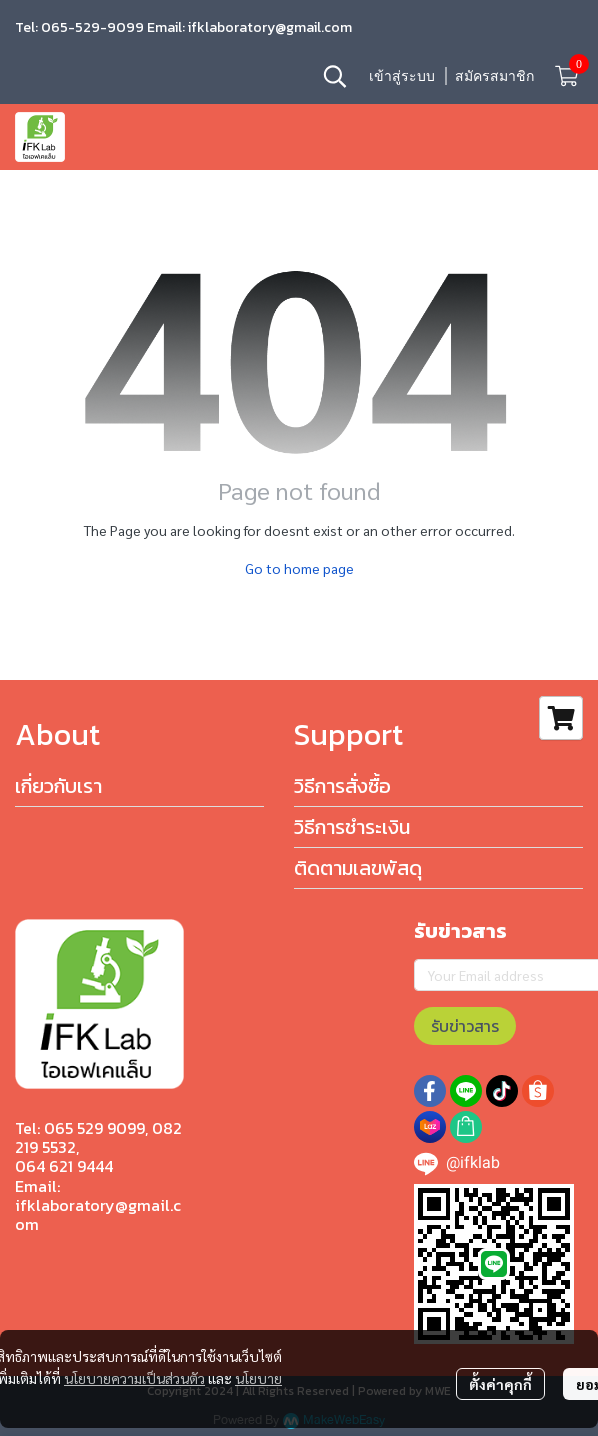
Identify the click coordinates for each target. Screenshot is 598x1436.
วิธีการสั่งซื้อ (342, 786)
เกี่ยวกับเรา (58, 786)
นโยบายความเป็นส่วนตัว (134, 1378)
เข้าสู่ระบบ (402, 75)
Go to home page (299, 568)
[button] (335, 76)
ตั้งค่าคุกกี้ (500, 1384)
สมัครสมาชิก (494, 75)
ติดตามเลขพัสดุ (358, 868)
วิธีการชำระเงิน (352, 827)
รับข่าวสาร (465, 1026)
